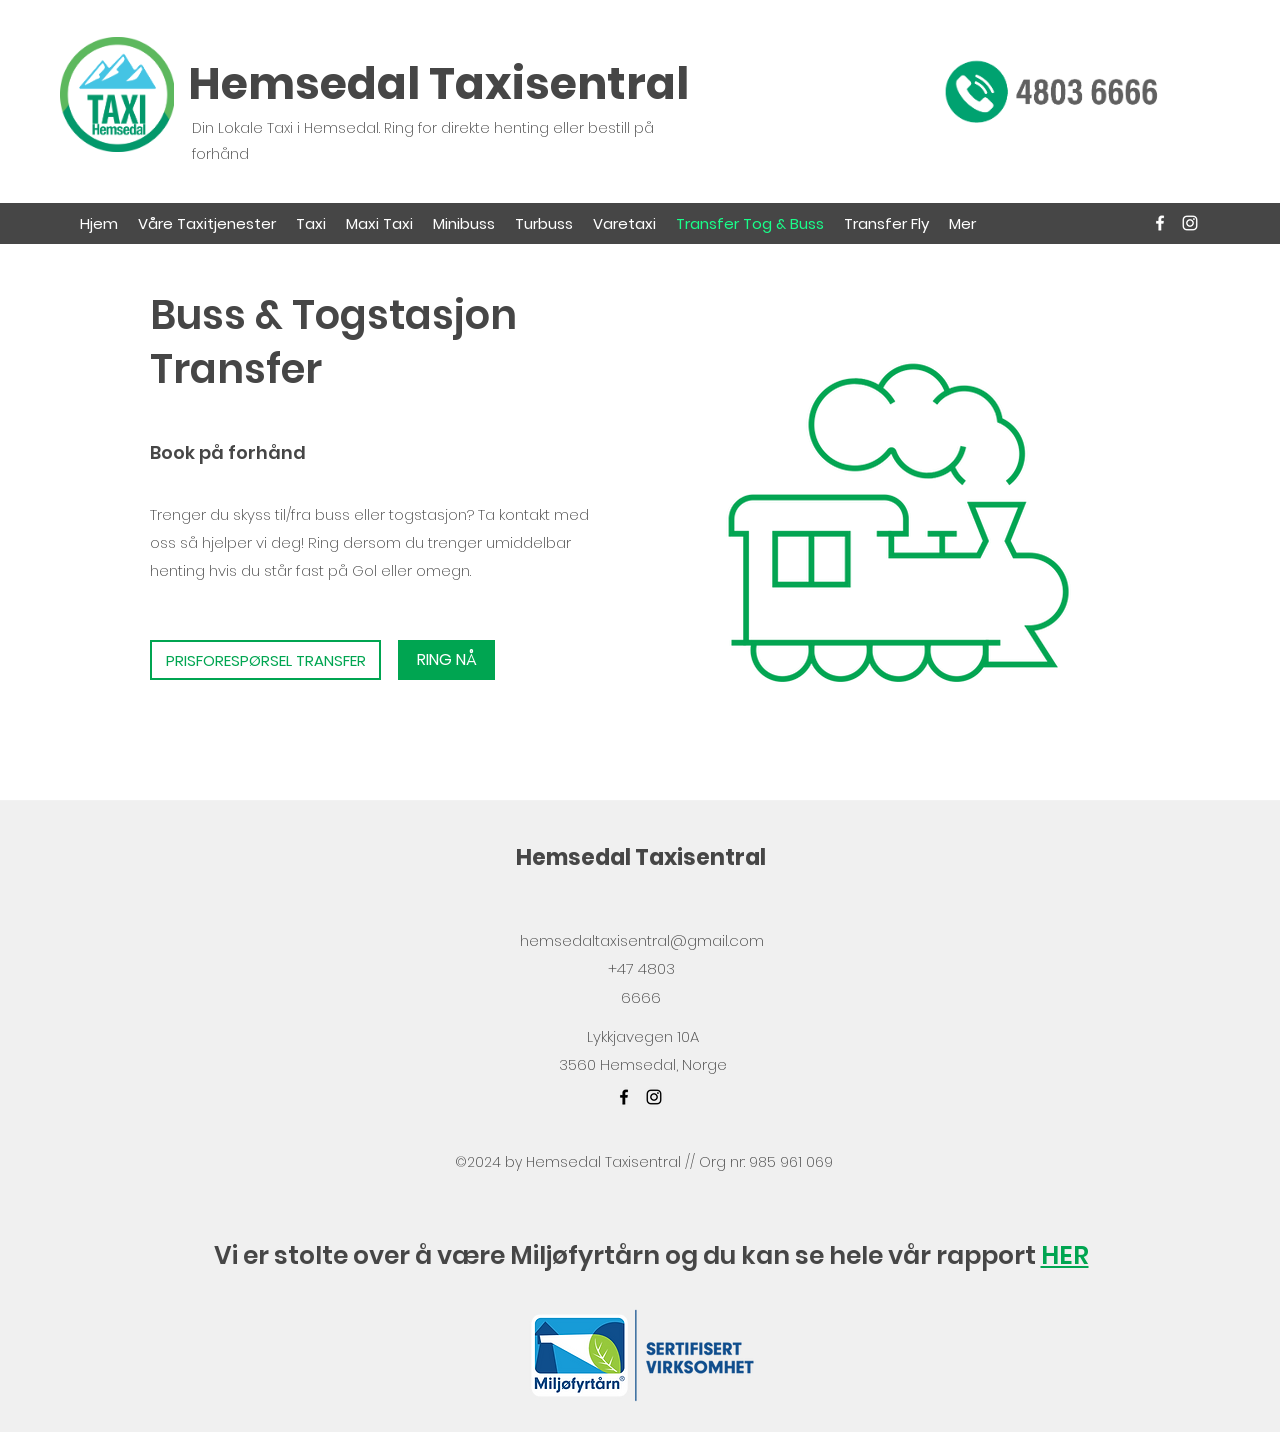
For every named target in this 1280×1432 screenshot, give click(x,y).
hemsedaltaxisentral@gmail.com (642, 940)
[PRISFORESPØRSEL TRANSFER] (265, 660)
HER (1065, 1255)
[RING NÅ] (446, 660)
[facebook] (1160, 223)
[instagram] (1190, 223)
